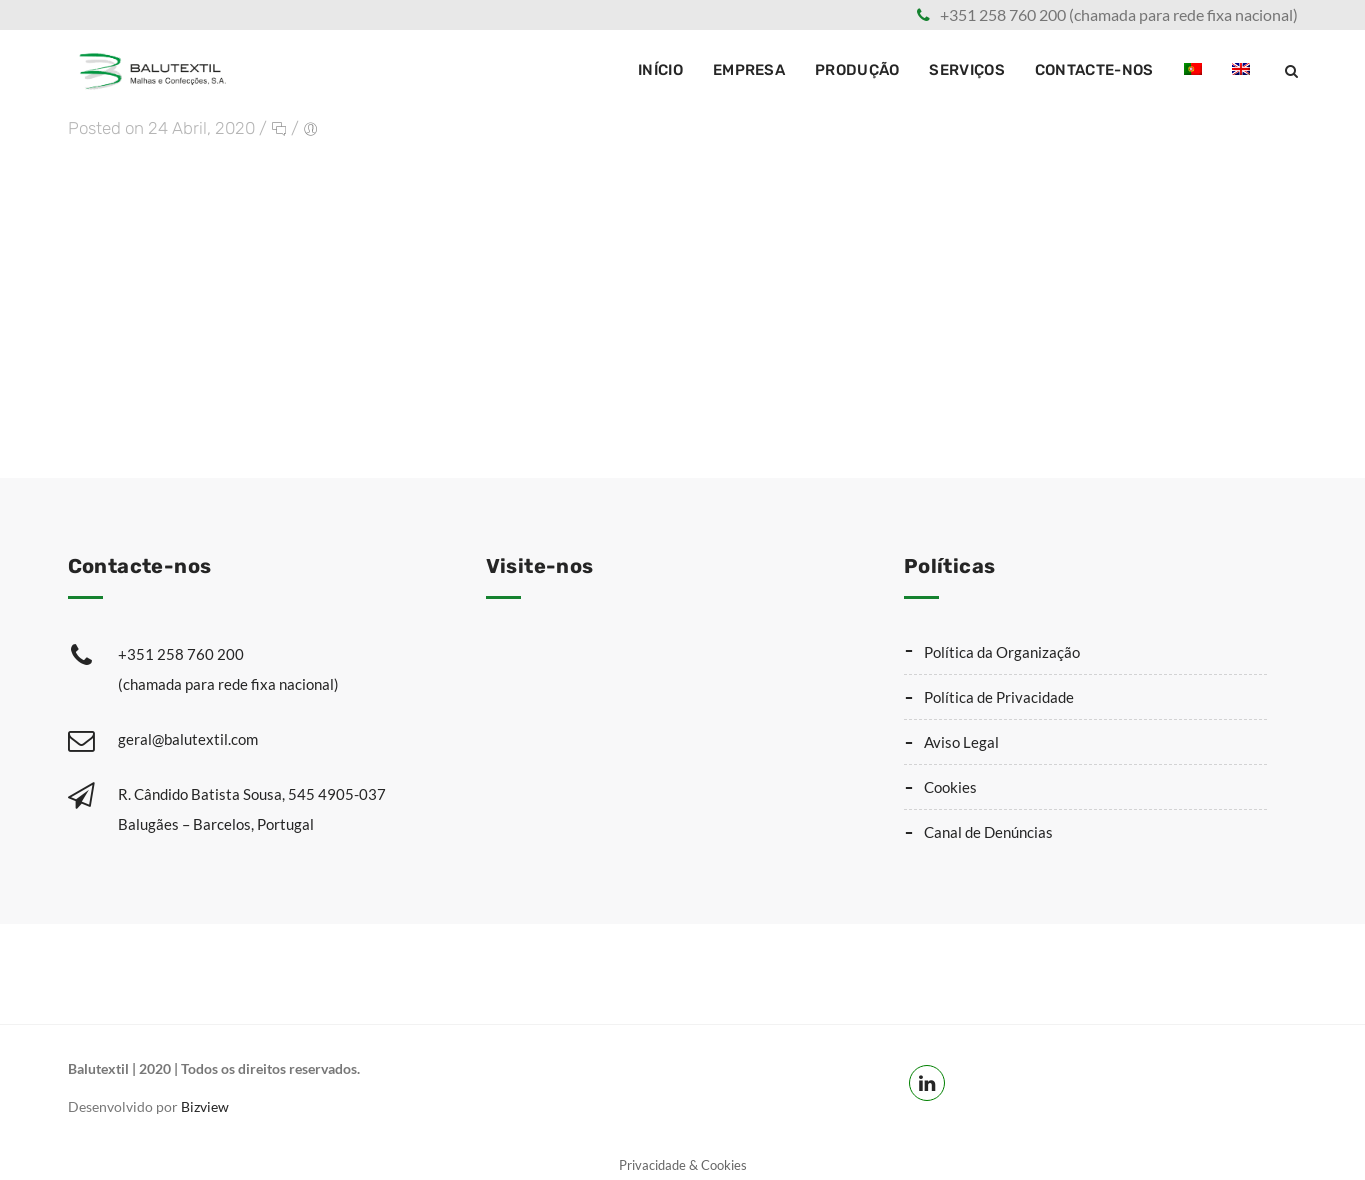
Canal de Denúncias (988, 828)
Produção (857, 70)
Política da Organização (1002, 648)
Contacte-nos (1094, 70)
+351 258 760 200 (275, 668)
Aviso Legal (961, 738)
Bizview (205, 1102)
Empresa (749, 70)
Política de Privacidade (999, 693)
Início (660, 70)
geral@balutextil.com (188, 735)
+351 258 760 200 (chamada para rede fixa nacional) (1119, 14)
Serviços (966, 70)
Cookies (950, 783)
